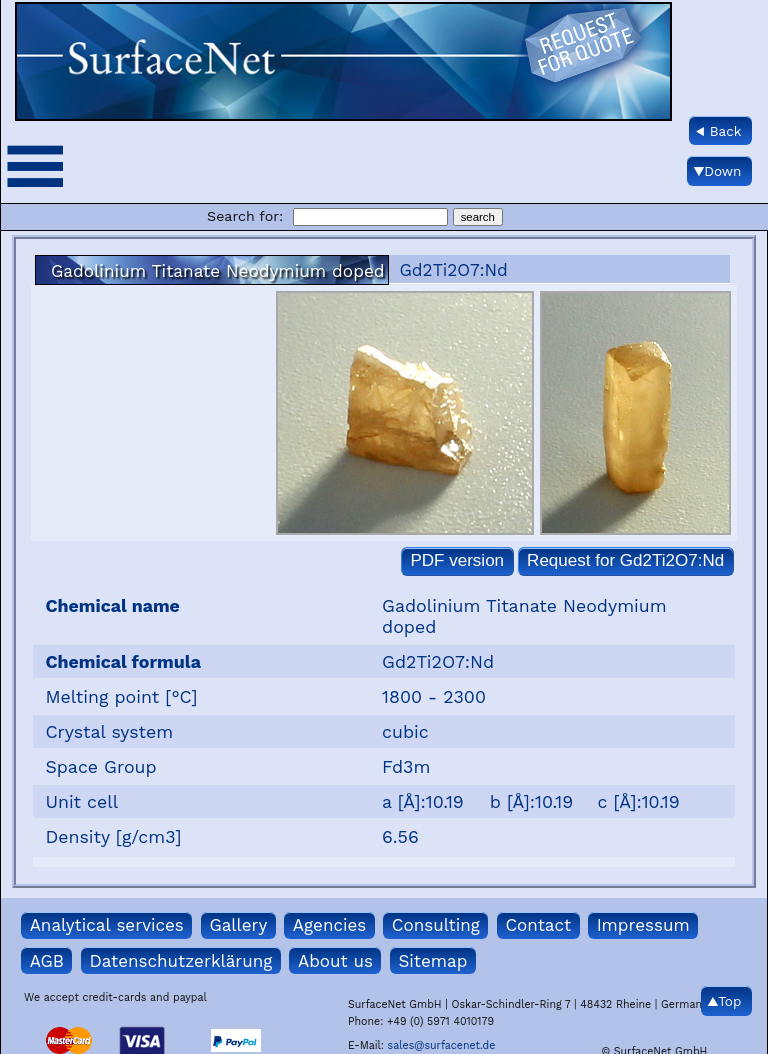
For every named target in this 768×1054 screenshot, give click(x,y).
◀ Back (719, 131)
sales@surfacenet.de (442, 1045)
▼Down (718, 171)
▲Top (725, 1001)
